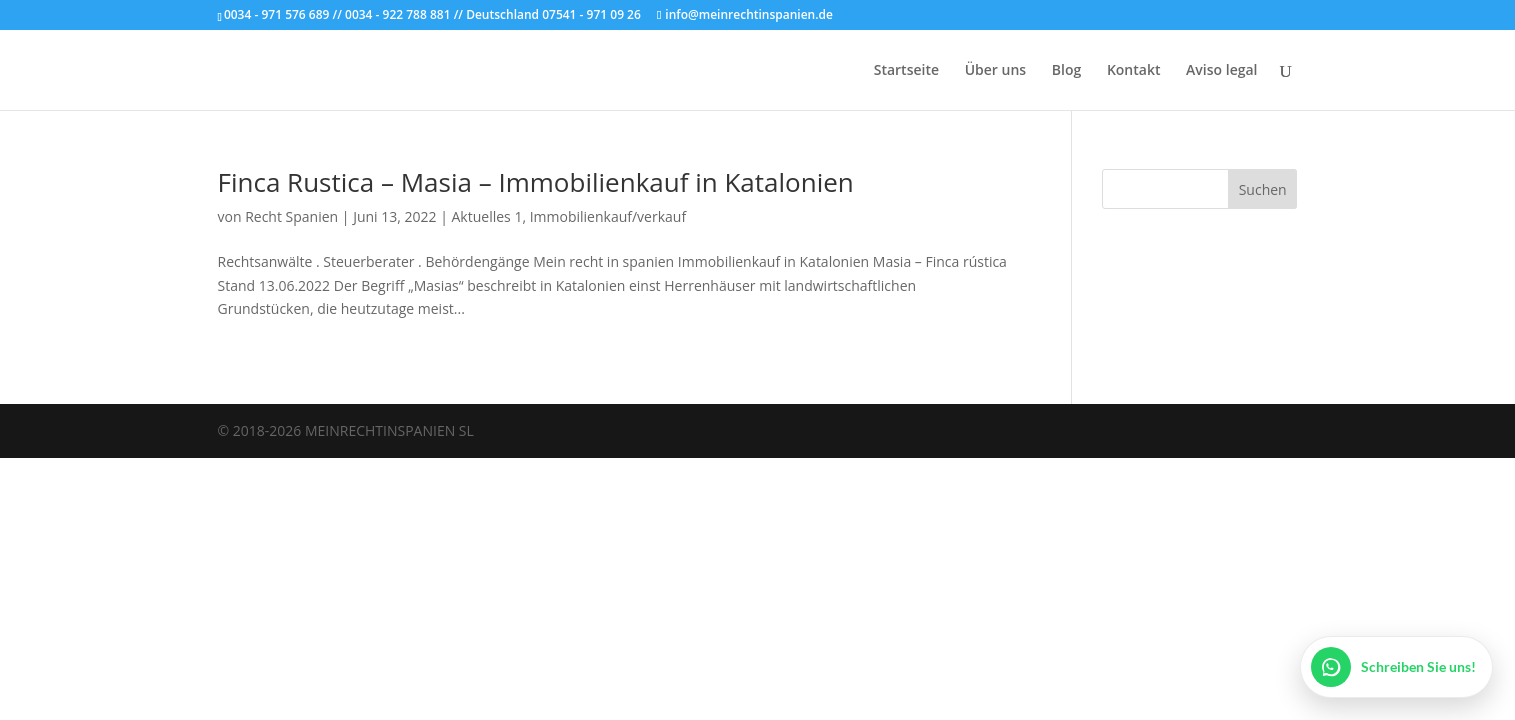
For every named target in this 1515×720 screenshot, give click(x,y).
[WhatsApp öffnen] (1396, 667)
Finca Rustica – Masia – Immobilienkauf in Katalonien (536, 182)
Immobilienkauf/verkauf (608, 216)
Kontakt (1134, 71)
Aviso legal (1221, 71)
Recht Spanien (291, 216)
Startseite (906, 71)
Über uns (995, 71)
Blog (1066, 71)
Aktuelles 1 (487, 216)
